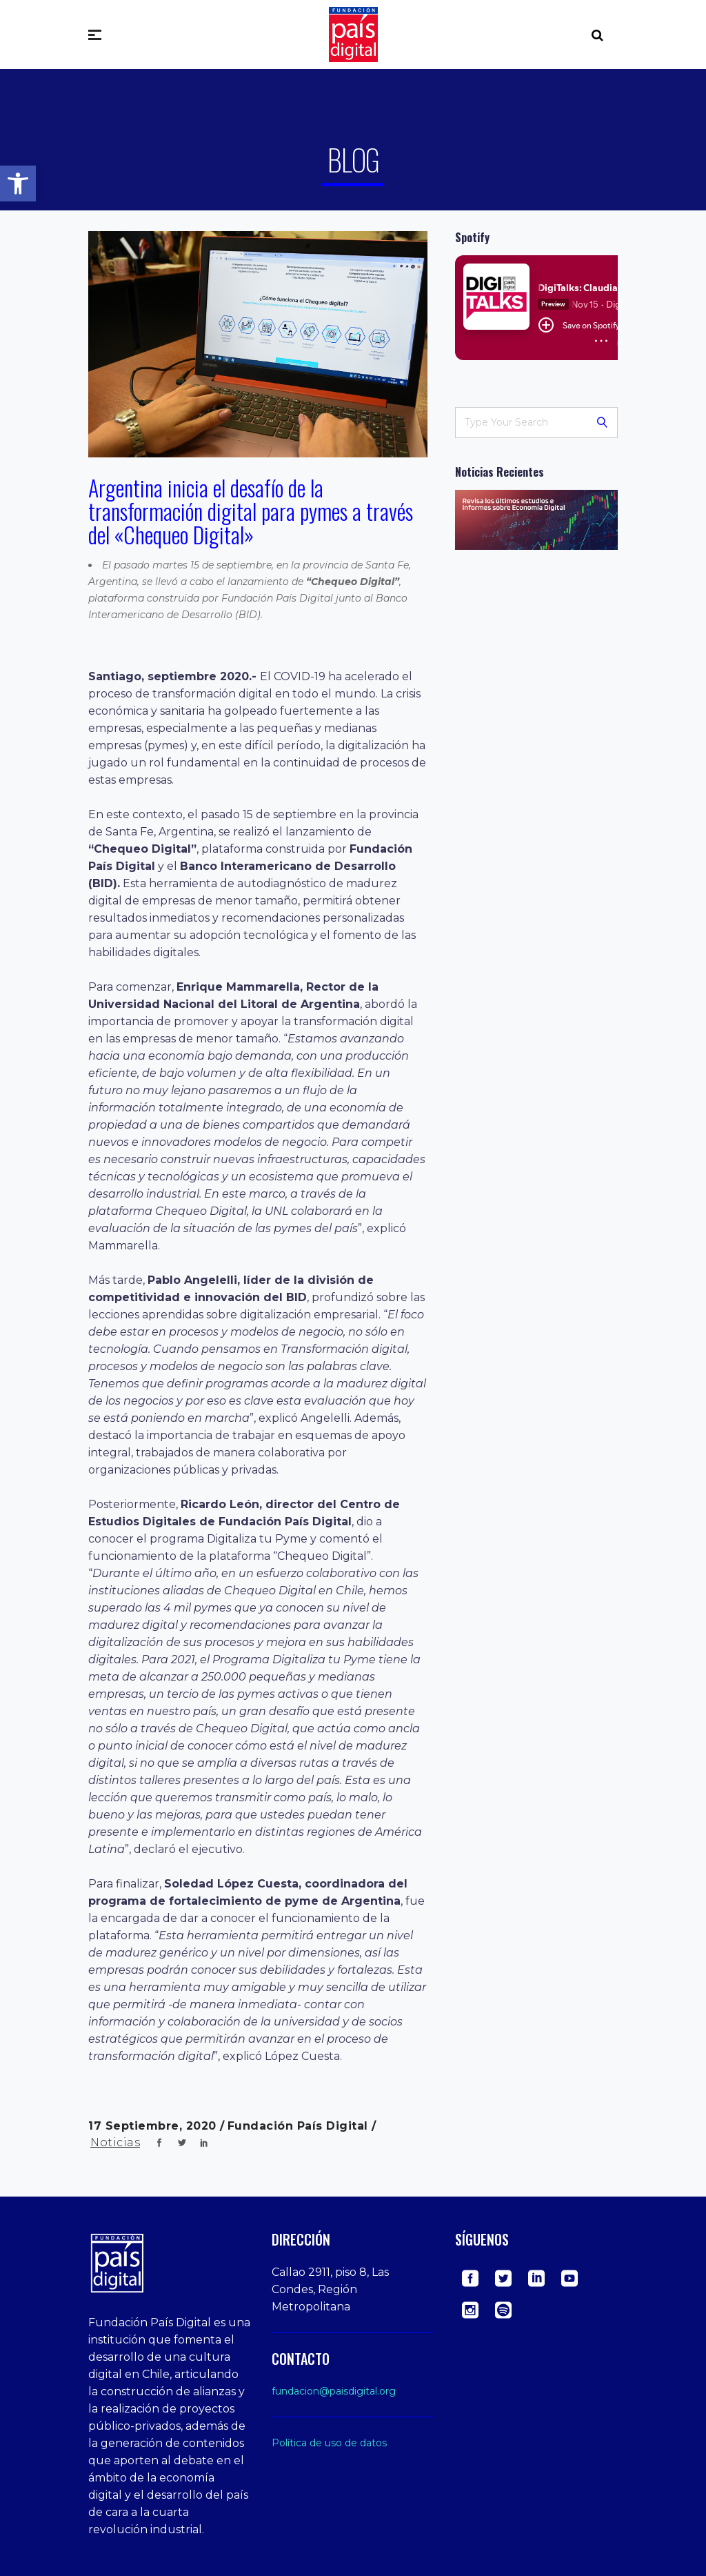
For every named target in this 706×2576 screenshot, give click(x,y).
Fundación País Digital (300, 2125)
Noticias (115, 2142)
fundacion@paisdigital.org (334, 2391)
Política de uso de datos (329, 2443)
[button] (18, 183)
